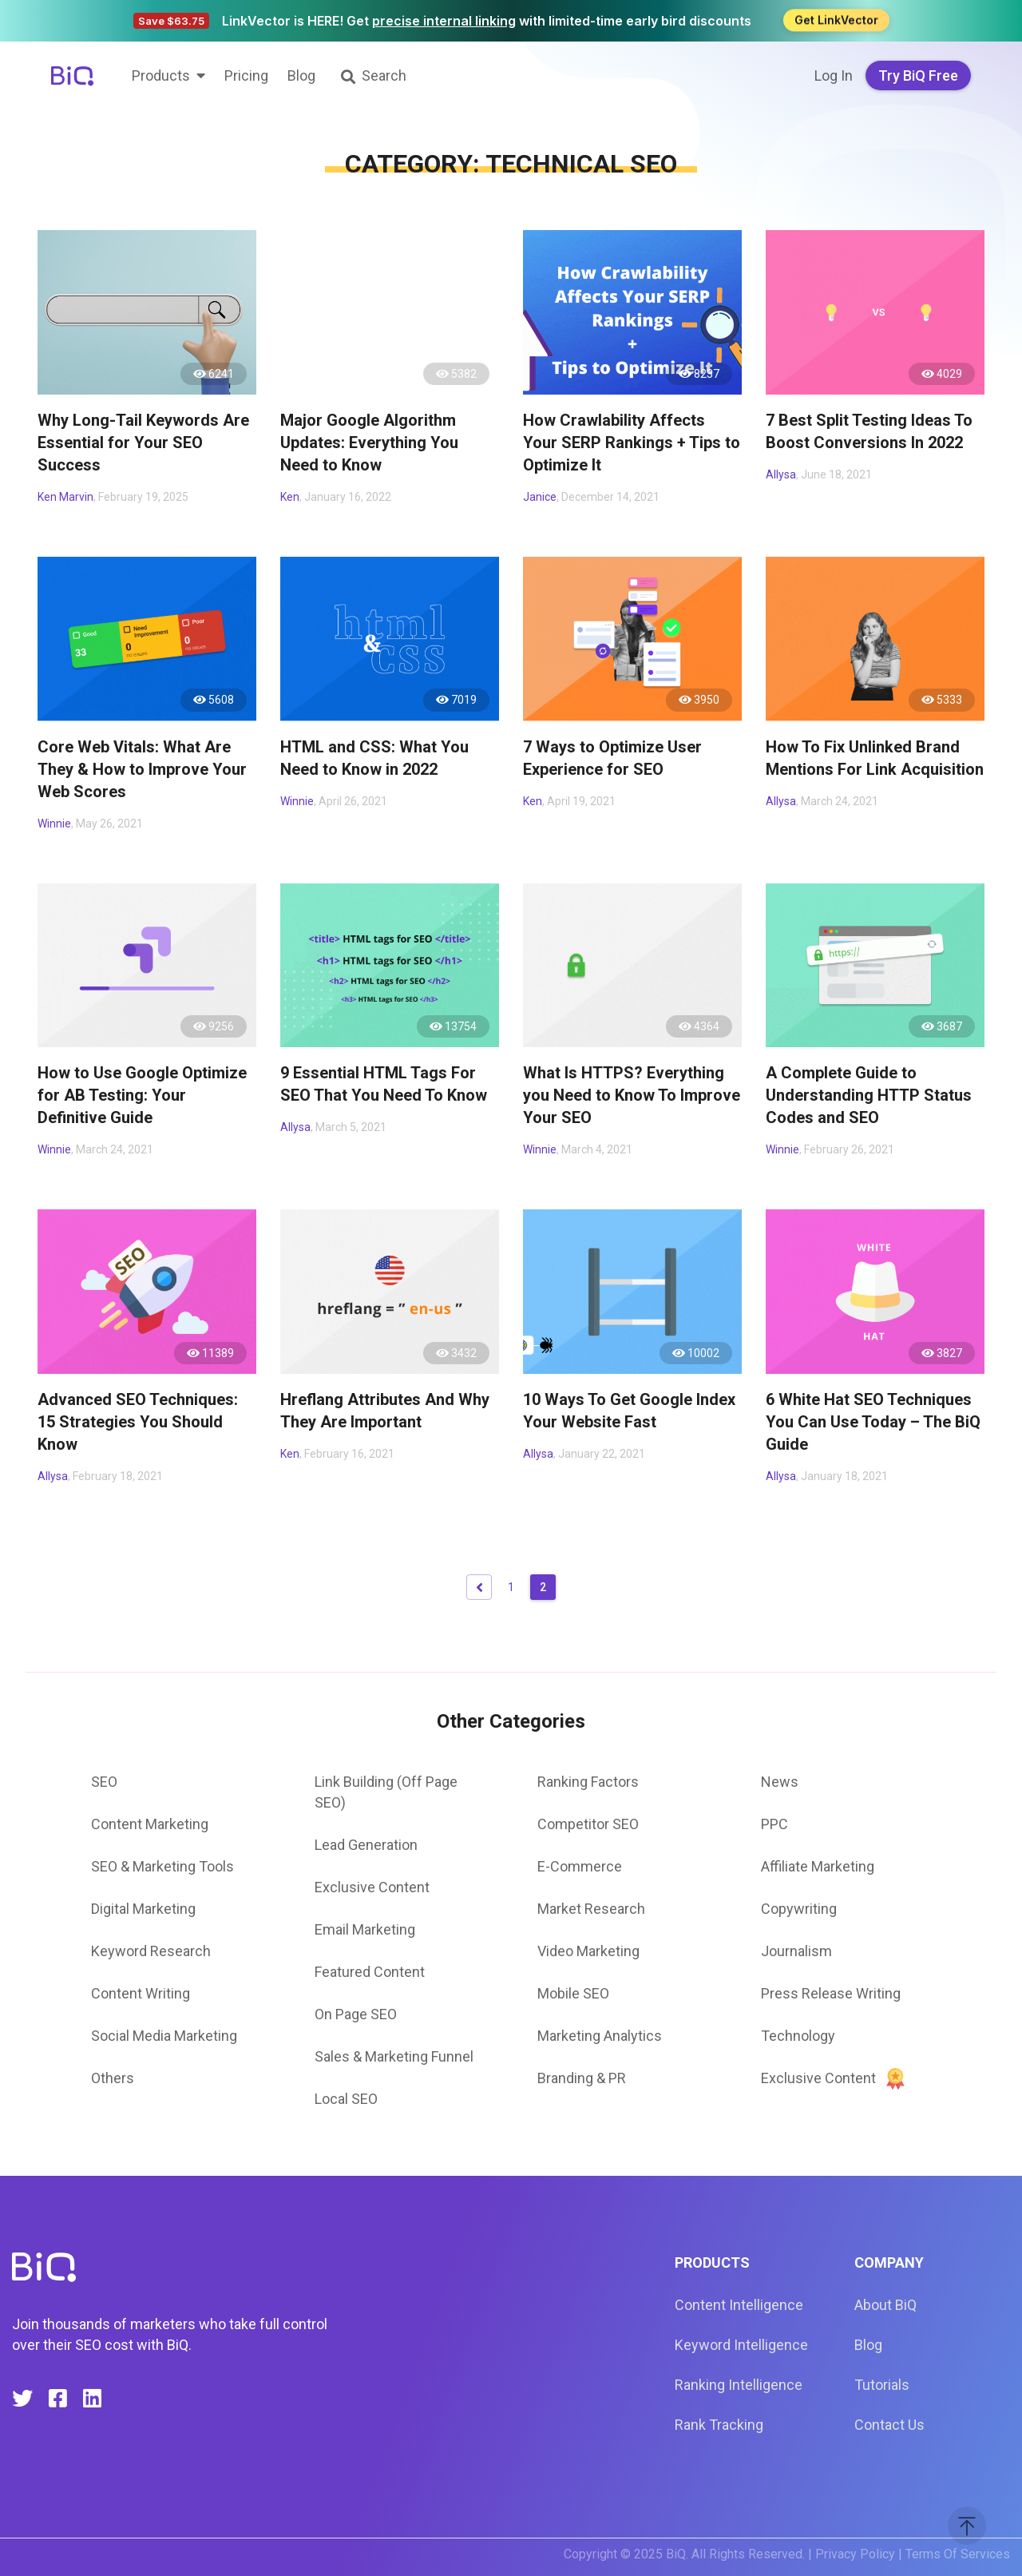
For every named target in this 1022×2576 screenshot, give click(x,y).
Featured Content (370, 1971)
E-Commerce (579, 1866)
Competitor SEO (588, 1824)
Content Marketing (149, 1824)
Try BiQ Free (918, 75)
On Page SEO (356, 2014)
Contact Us (889, 2424)
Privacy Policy (855, 2554)
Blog (301, 75)
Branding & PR (581, 2078)
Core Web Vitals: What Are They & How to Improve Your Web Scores (142, 769)
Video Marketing (588, 1951)
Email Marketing (365, 1929)
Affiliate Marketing (817, 1866)
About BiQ (885, 2304)
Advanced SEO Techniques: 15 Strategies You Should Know (138, 1422)
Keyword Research (151, 1951)
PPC (774, 1824)
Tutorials (881, 2384)
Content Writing (140, 1993)
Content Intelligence (739, 2304)
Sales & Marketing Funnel (394, 2056)
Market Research (591, 1908)
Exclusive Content (372, 1887)
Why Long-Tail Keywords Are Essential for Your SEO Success (143, 442)
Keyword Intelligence (741, 2344)
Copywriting (799, 1908)
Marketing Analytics (599, 2035)
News (779, 1781)
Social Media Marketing (164, 2035)
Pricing (246, 75)
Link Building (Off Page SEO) (386, 1792)
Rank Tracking (719, 2424)
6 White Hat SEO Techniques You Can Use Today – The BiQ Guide (873, 1422)
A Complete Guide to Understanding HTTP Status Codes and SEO (869, 1095)
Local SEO (346, 2098)
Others (112, 2078)
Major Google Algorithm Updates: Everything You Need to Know (369, 442)
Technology (798, 2035)
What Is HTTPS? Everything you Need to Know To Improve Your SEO (631, 1095)
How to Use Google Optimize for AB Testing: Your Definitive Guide (142, 1095)
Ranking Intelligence (738, 2384)
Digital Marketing (143, 1908)
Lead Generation (366, 1844)
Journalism (796, 1951)
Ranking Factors (588, 1781)
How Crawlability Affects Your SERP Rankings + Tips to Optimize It (631, 442)
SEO (104, 1781)
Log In (833, 75)
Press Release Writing (831, 1993)
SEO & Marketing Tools (162, 1866)
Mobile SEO (573, 1993)
